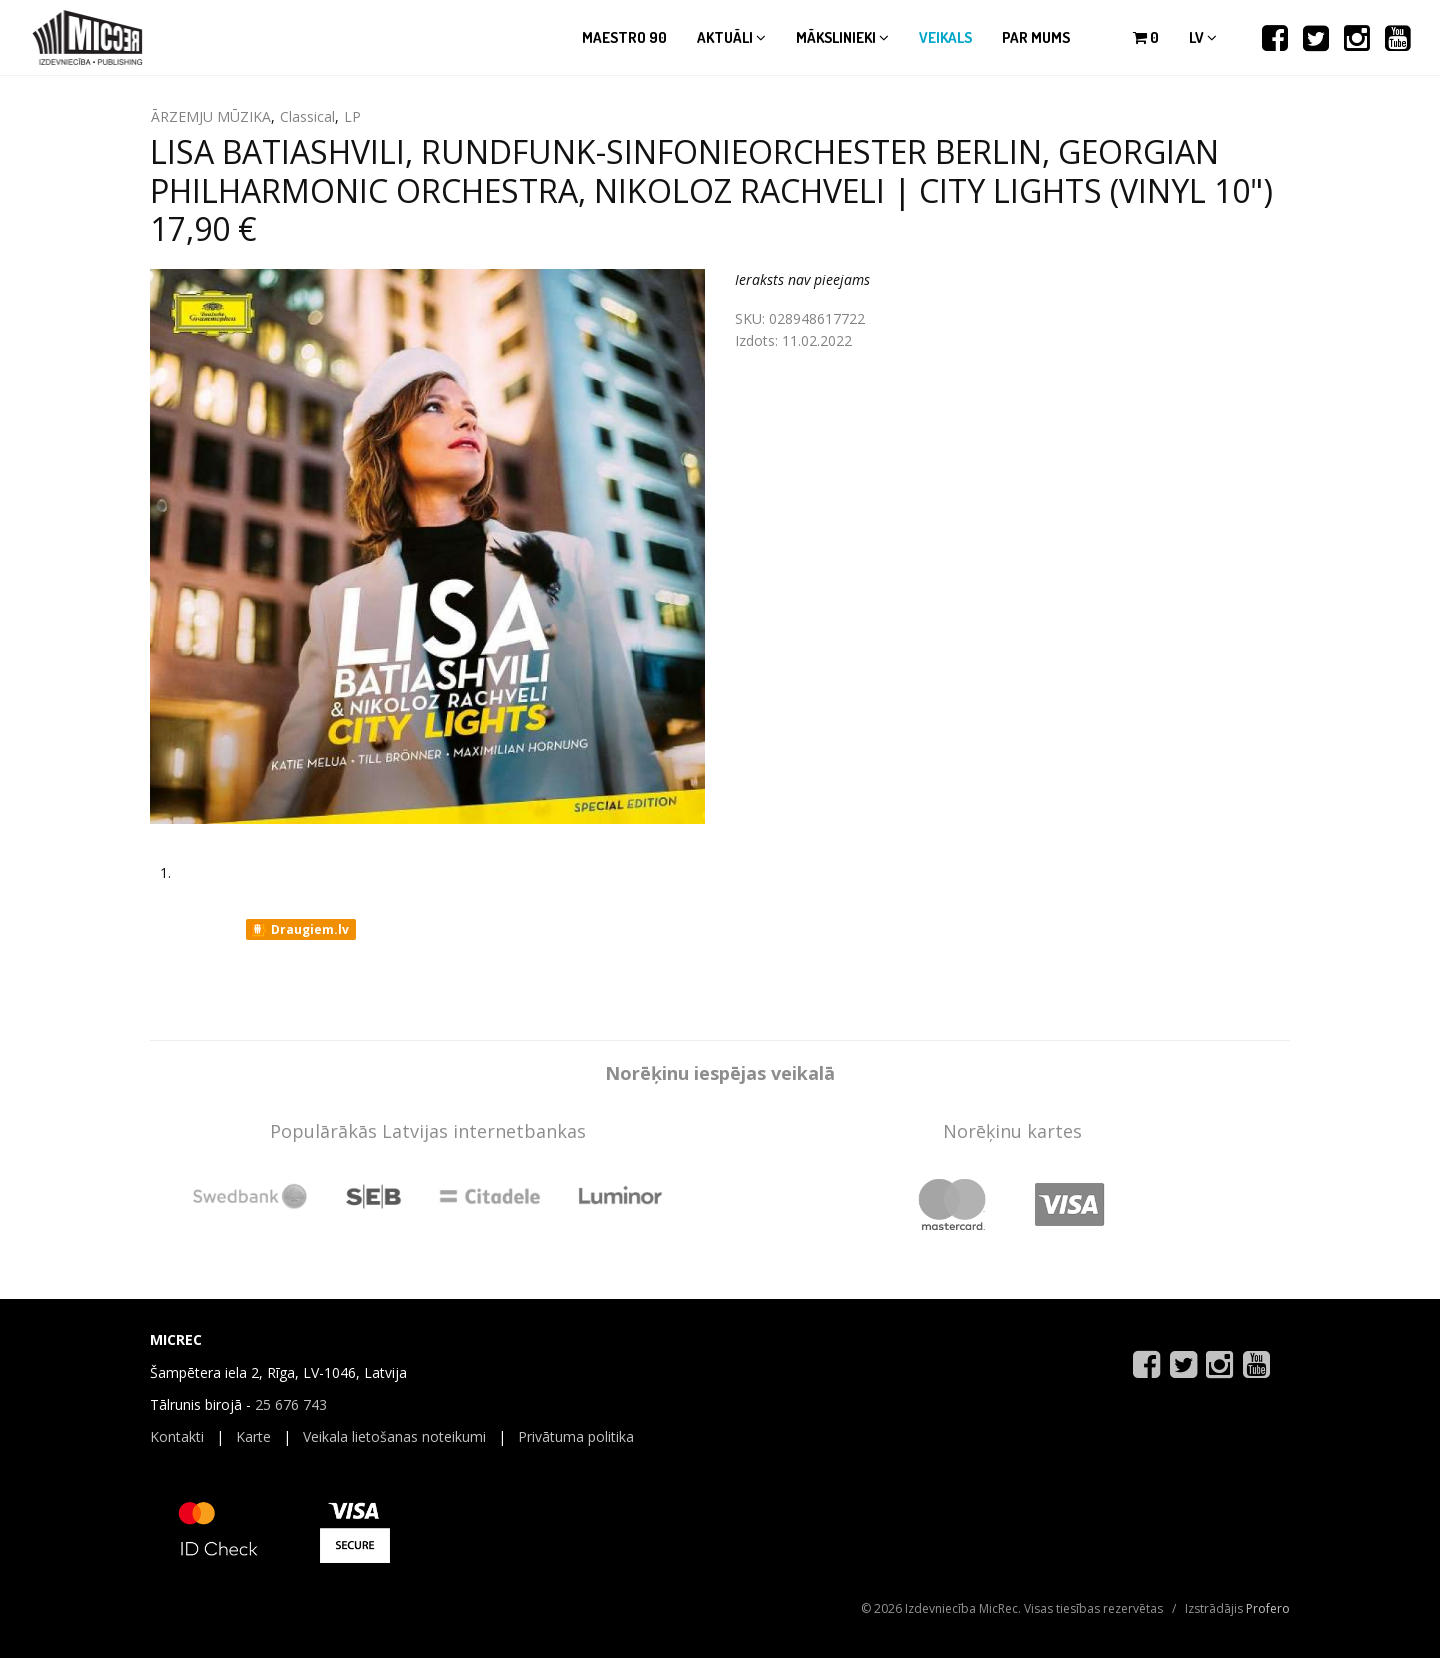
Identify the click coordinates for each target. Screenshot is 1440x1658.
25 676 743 (291, 1404)
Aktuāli (731, 37)
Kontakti (177, 1436)
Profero (1268, 1608)
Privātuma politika (576, 1436)
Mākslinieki (842, 37)
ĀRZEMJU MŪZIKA (211, 116)
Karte (253, 1436)
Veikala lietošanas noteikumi (394, 1436)
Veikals (945, 37)
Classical (307, 116)
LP (352, 116)
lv (1203, 37)
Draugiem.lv (299, 930)
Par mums (1036, 37)
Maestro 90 (624, 37)
